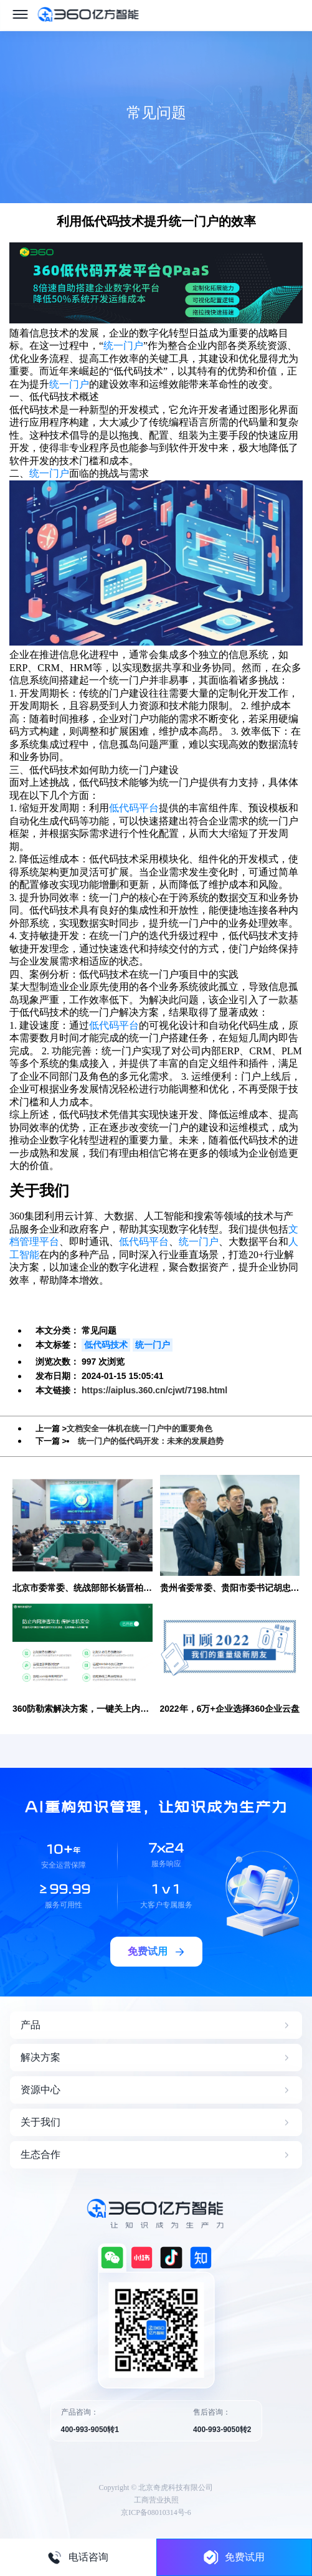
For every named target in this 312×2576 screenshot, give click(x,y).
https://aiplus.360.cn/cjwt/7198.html (154, 1390)
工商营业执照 (156, 2500)
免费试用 (234, 2557)
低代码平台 (134, 808)
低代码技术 (106, 1345)
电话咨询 (77, 2557)
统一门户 (123, 345)
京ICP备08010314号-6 (156, 2512)
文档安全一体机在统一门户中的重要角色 (139, 1428)
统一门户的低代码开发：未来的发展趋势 (151, 1441)
